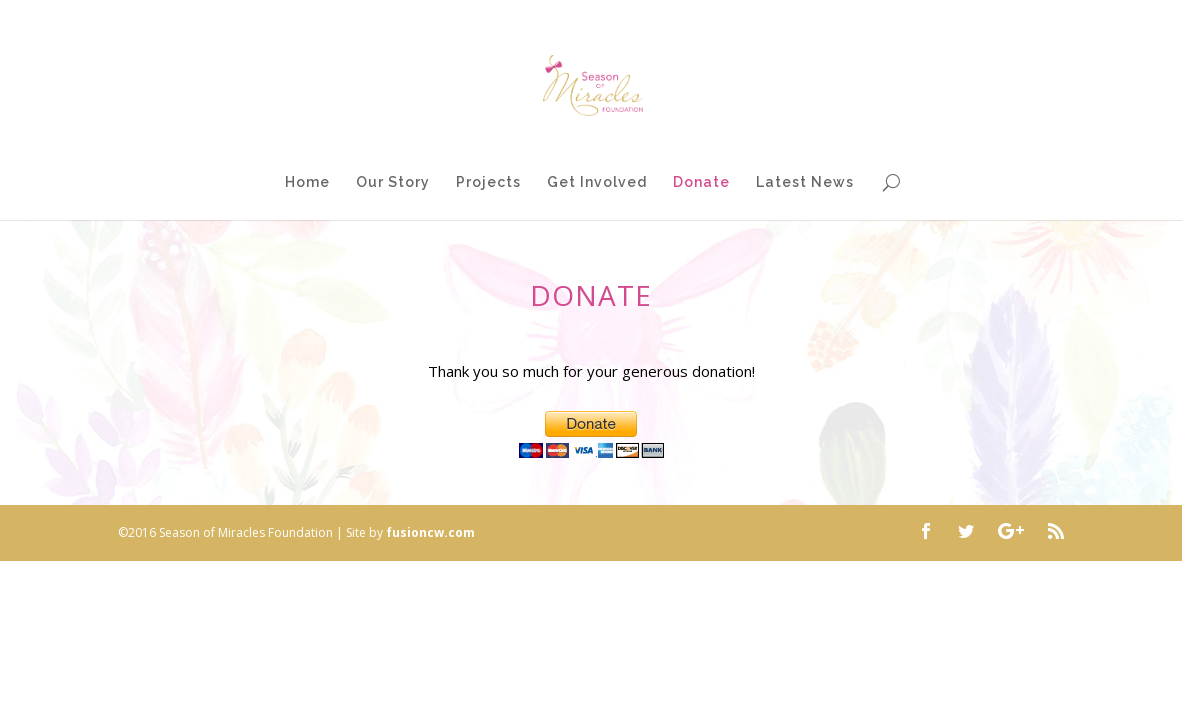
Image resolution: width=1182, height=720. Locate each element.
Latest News (805, 182)
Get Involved (597, 182)
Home (307, 182)
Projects (488, 182)
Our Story (393, 182)
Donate (701, 182)
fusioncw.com (430, 532)
